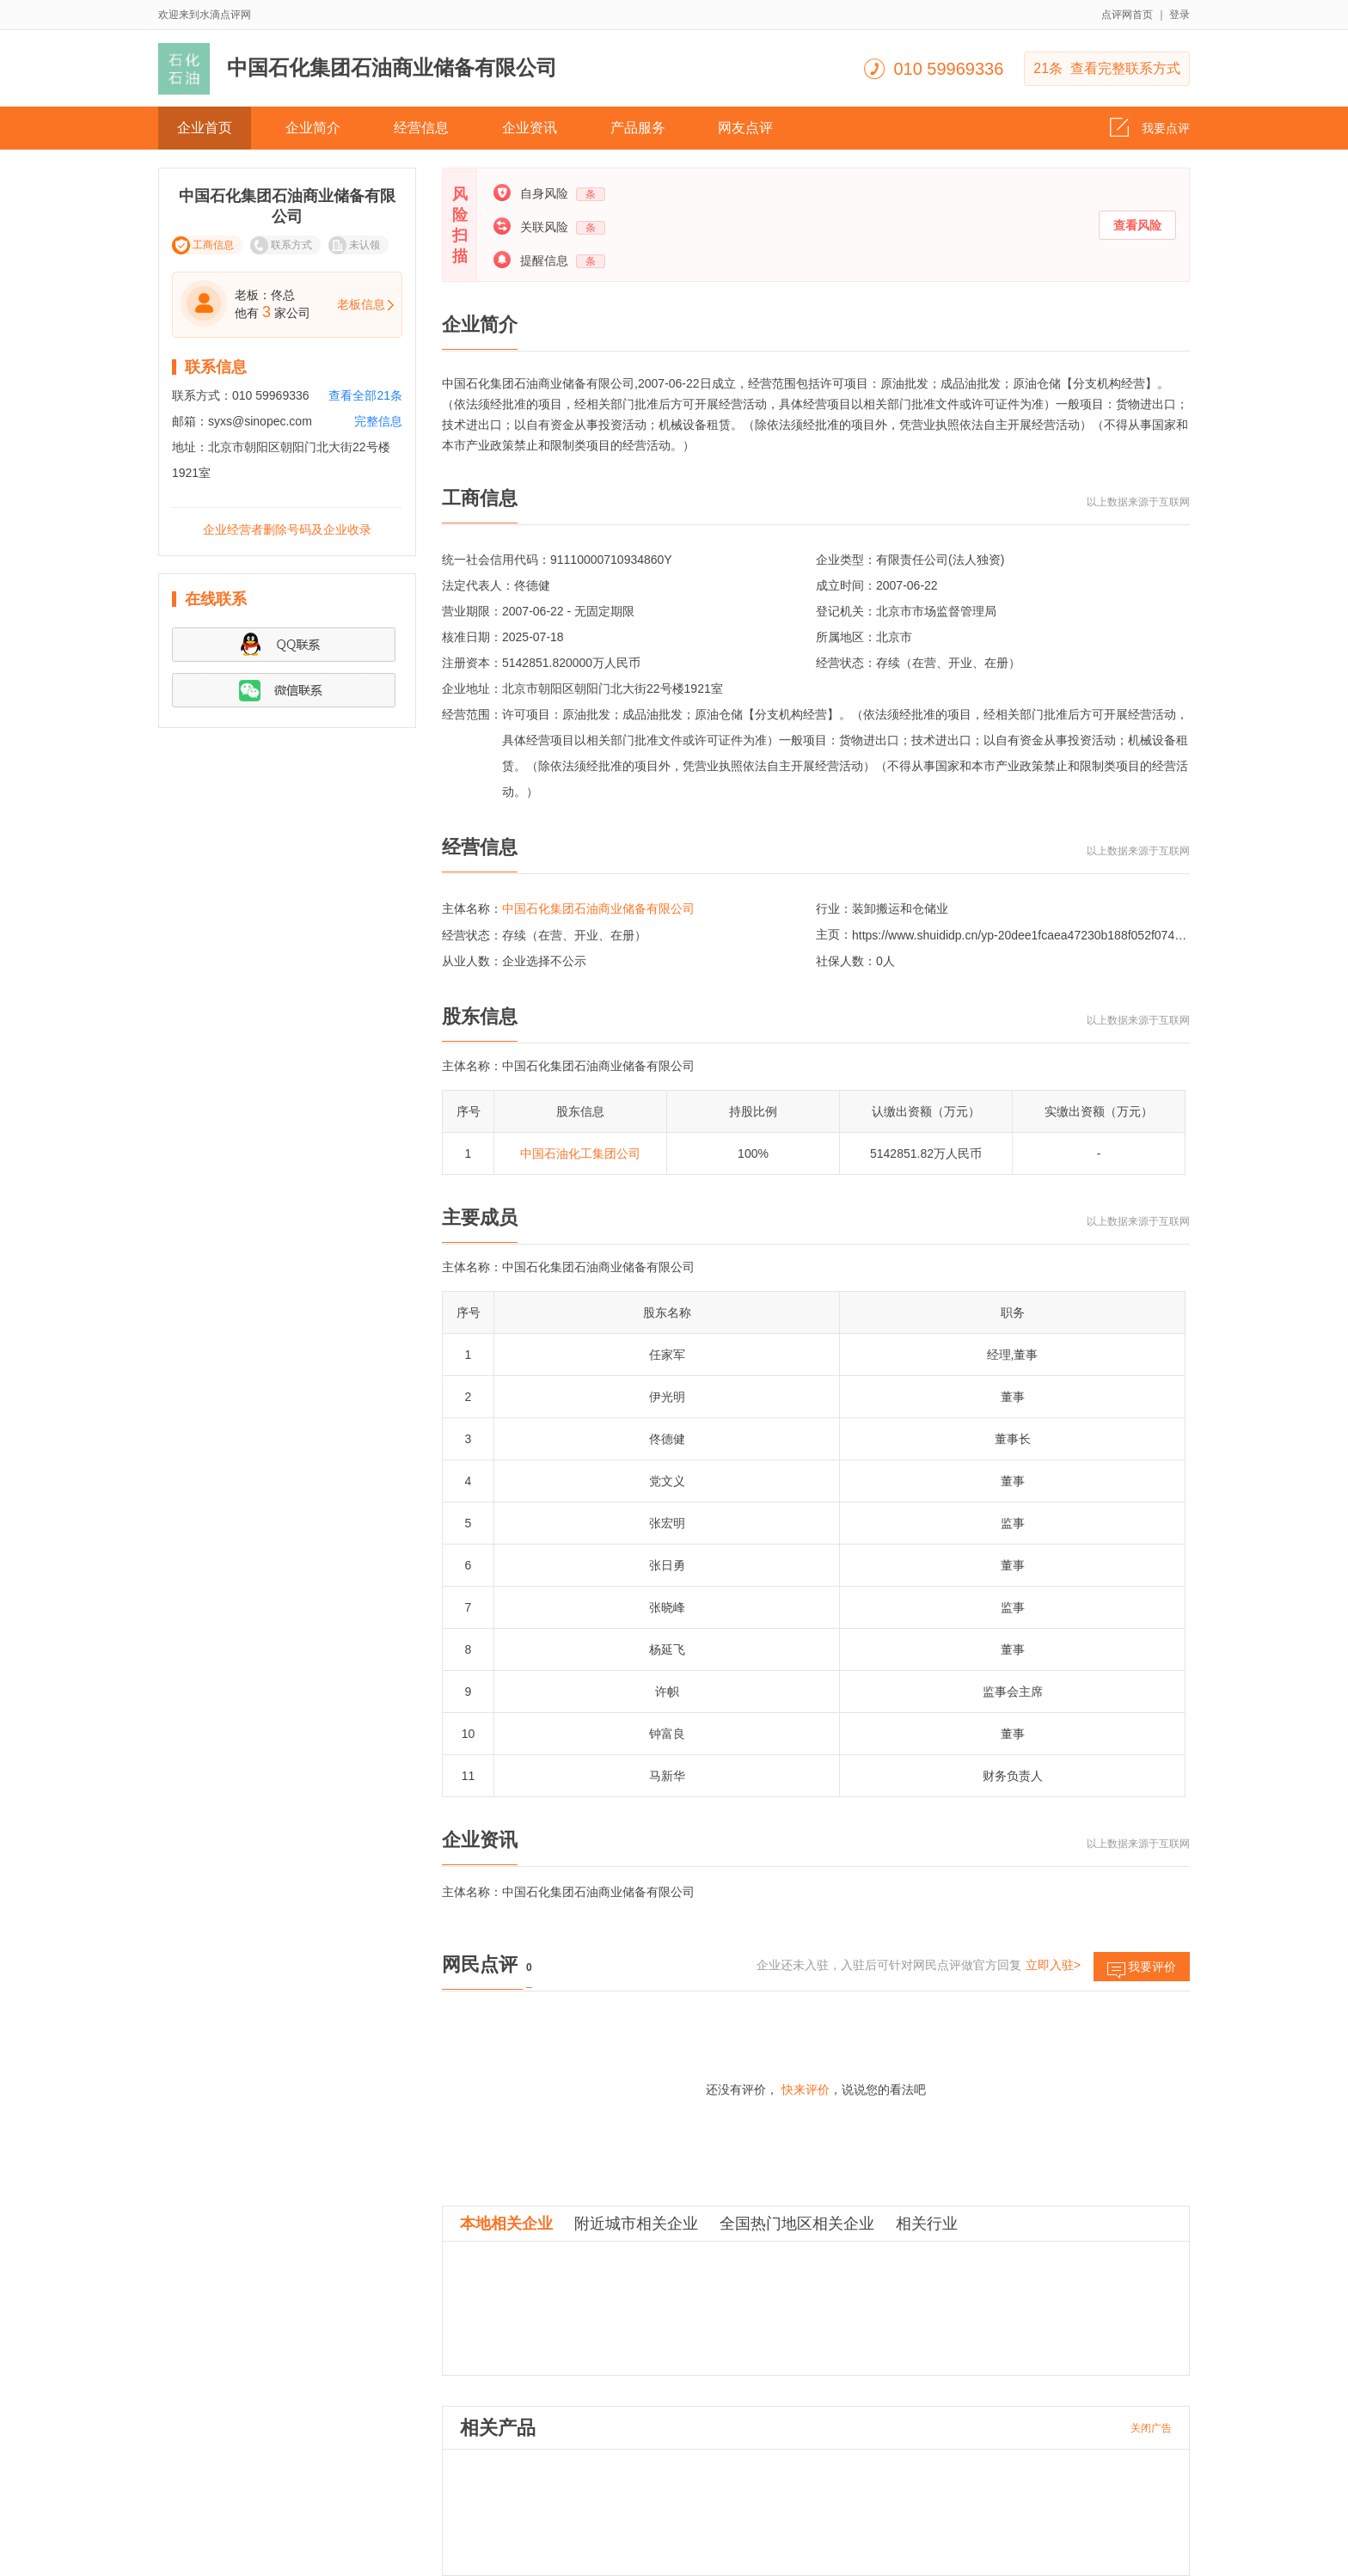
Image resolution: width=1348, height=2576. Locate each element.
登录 (1179, 15)
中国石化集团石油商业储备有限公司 (598, 908)
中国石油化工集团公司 (580, 1153)
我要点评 (1150, 123)
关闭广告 (1151, 2428)
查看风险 (1137, 225)
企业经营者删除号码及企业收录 (287, 529)
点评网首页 (1127, 15)
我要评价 (1141, 1970)
